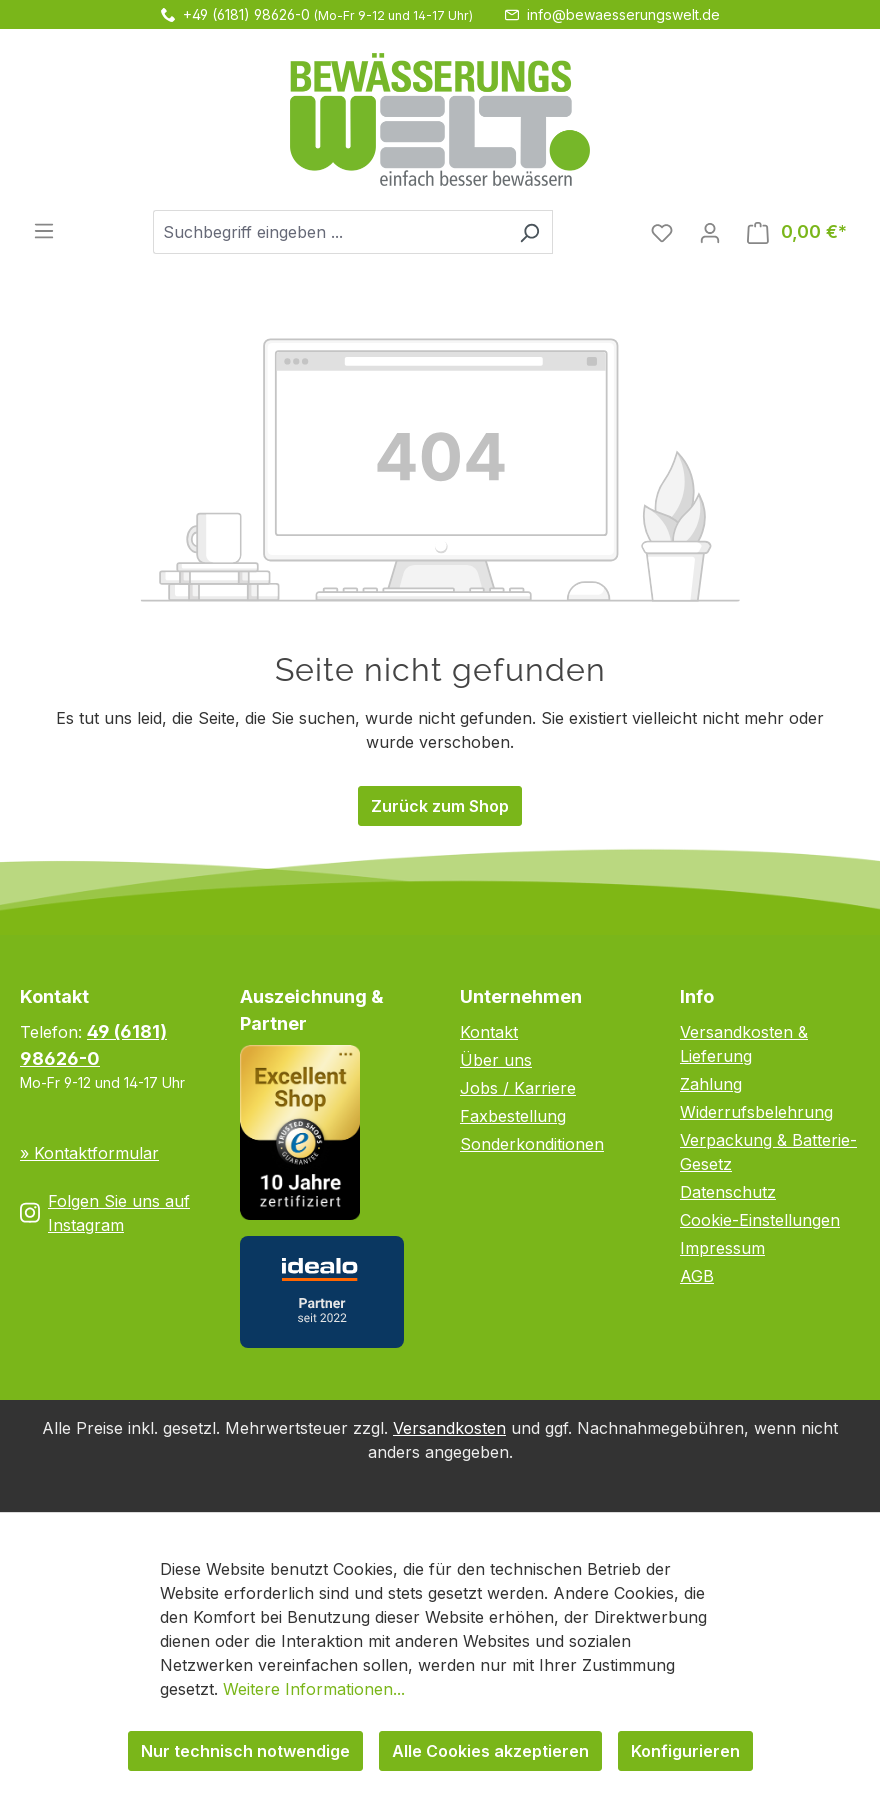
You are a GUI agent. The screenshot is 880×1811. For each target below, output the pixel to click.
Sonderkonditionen (532, 1144)
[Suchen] (529, 232)
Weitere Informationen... (314, 1689)
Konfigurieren (685, 1751)
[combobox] (330, 232)
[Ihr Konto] (710, 232)
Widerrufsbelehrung (756, 1112)
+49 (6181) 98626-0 (246, 14)
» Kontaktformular (89, 1153)
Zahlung (711, 1084)
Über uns (496, 1060)
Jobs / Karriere (518, 1088)
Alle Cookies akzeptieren (490, 1751)
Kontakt (489, 1032)
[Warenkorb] (797, 232)
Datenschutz (728, 1192)
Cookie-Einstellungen (760, 1220)
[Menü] (44, 230)
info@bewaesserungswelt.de (623, 14)
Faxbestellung (513, 1116)
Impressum (722, 1248)
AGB (697, 1276)
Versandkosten (449, 1428)
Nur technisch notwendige (245, 1751)
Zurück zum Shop (440, 806)
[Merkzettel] (662, 232)
